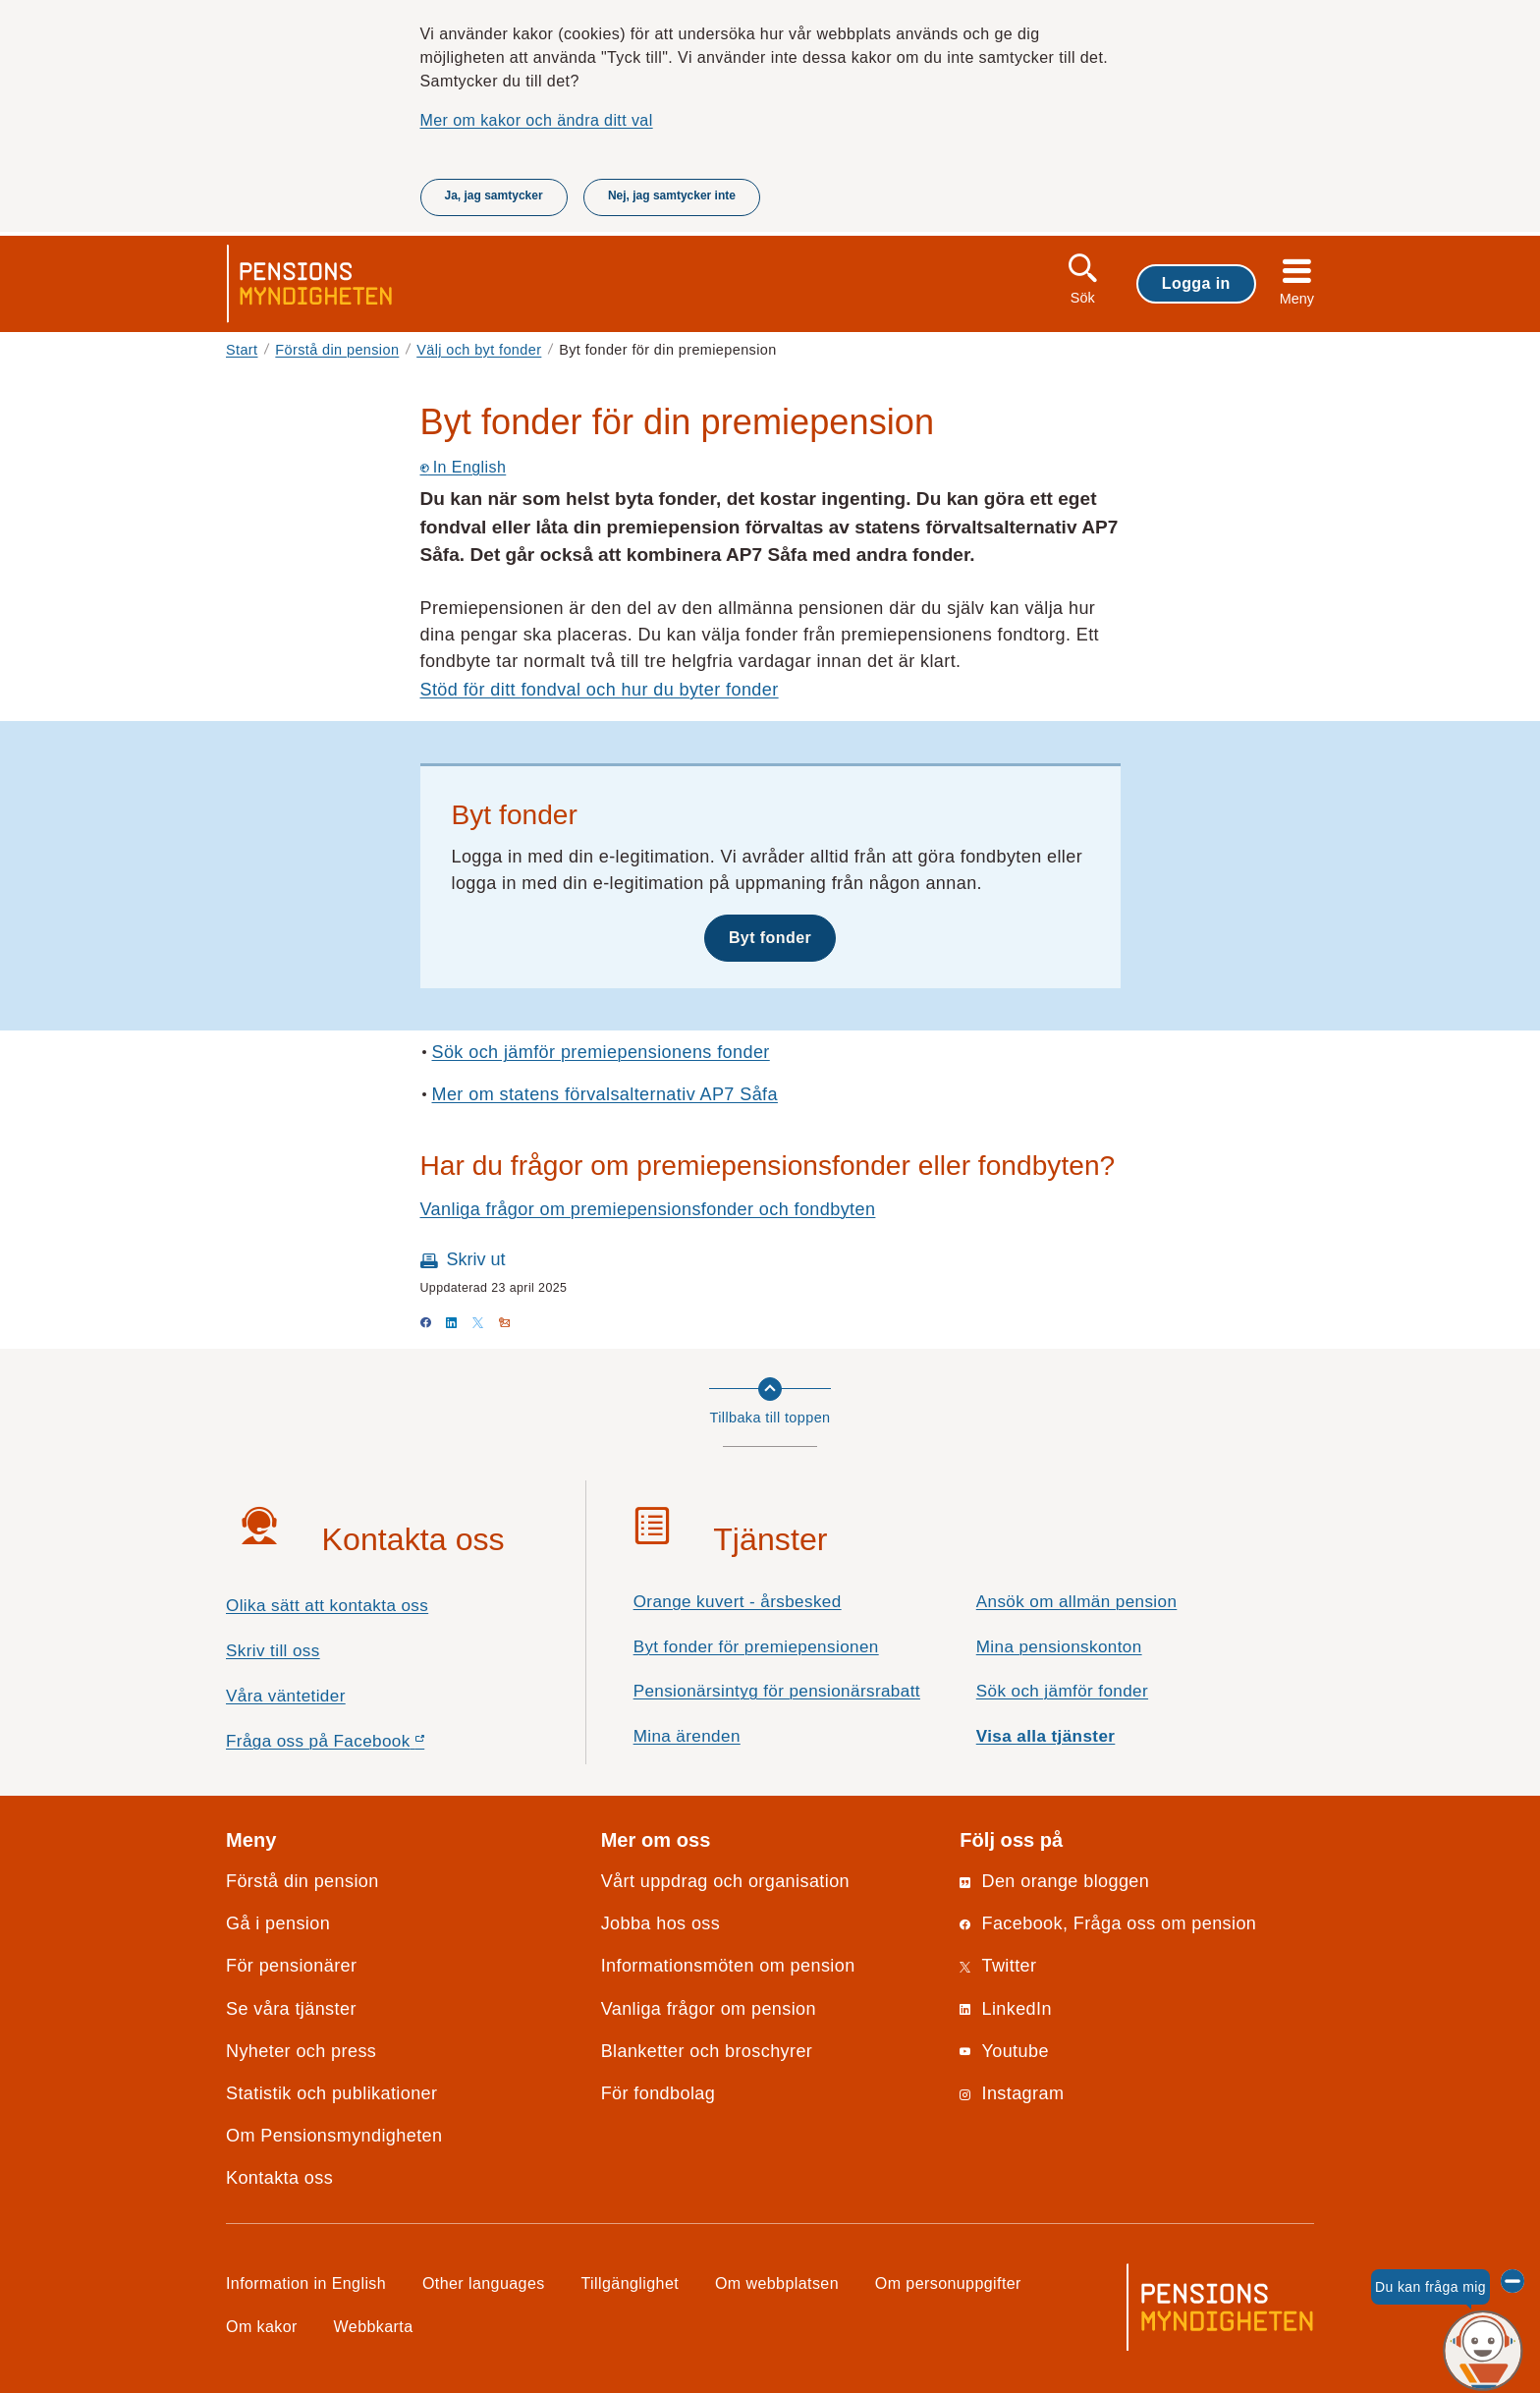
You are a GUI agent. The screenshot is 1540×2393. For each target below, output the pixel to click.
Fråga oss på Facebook (360, 1746)
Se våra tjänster (291, 2009)
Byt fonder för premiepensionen (756, 1647)
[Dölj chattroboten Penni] (1512, 2281)
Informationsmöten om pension (728, 1966)
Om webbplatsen (777, 2283)
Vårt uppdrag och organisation (725, 1881)
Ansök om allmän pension (1077, 1601)
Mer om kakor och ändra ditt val (536, 120)
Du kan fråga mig (1430, 2287)
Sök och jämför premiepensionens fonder (601, 1052)
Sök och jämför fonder (1062, 1691)
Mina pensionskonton (1059, 1647)
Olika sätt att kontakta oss (327, 1605)
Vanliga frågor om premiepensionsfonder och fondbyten (648, 1209)
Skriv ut (476, 1259)
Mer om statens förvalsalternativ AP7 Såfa (605, 1094)
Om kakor (262, 2326)
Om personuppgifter (948, 2283)
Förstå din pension (337, 350)
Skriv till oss (273, 1651)
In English (463, 466)
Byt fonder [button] (770, 937)
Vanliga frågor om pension (708, 2009)
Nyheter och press (301, 2051)
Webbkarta (373, 2326)
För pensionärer (291, 1966)
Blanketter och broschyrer (707, 2051)
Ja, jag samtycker (494, 195)
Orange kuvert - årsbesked (737, 1601)
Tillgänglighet (630, 2283)
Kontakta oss (279, 2178)
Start (242, 350)
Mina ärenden (687, 1736)
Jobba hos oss (661, 1923)
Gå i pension (278, 1923)
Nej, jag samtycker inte (672, 195)
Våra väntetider (286, 1696)
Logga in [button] (1196, 283)
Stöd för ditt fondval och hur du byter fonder (599, 689)
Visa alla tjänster (1046, 1736)
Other (483, 2283)
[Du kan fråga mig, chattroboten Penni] (1483, 2351)
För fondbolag (658, 2093)
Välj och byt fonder (478, 350)
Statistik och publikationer (331, 2093)
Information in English (306, 2283)
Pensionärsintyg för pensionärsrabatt (776, 1691)
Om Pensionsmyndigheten (334, 2135)
